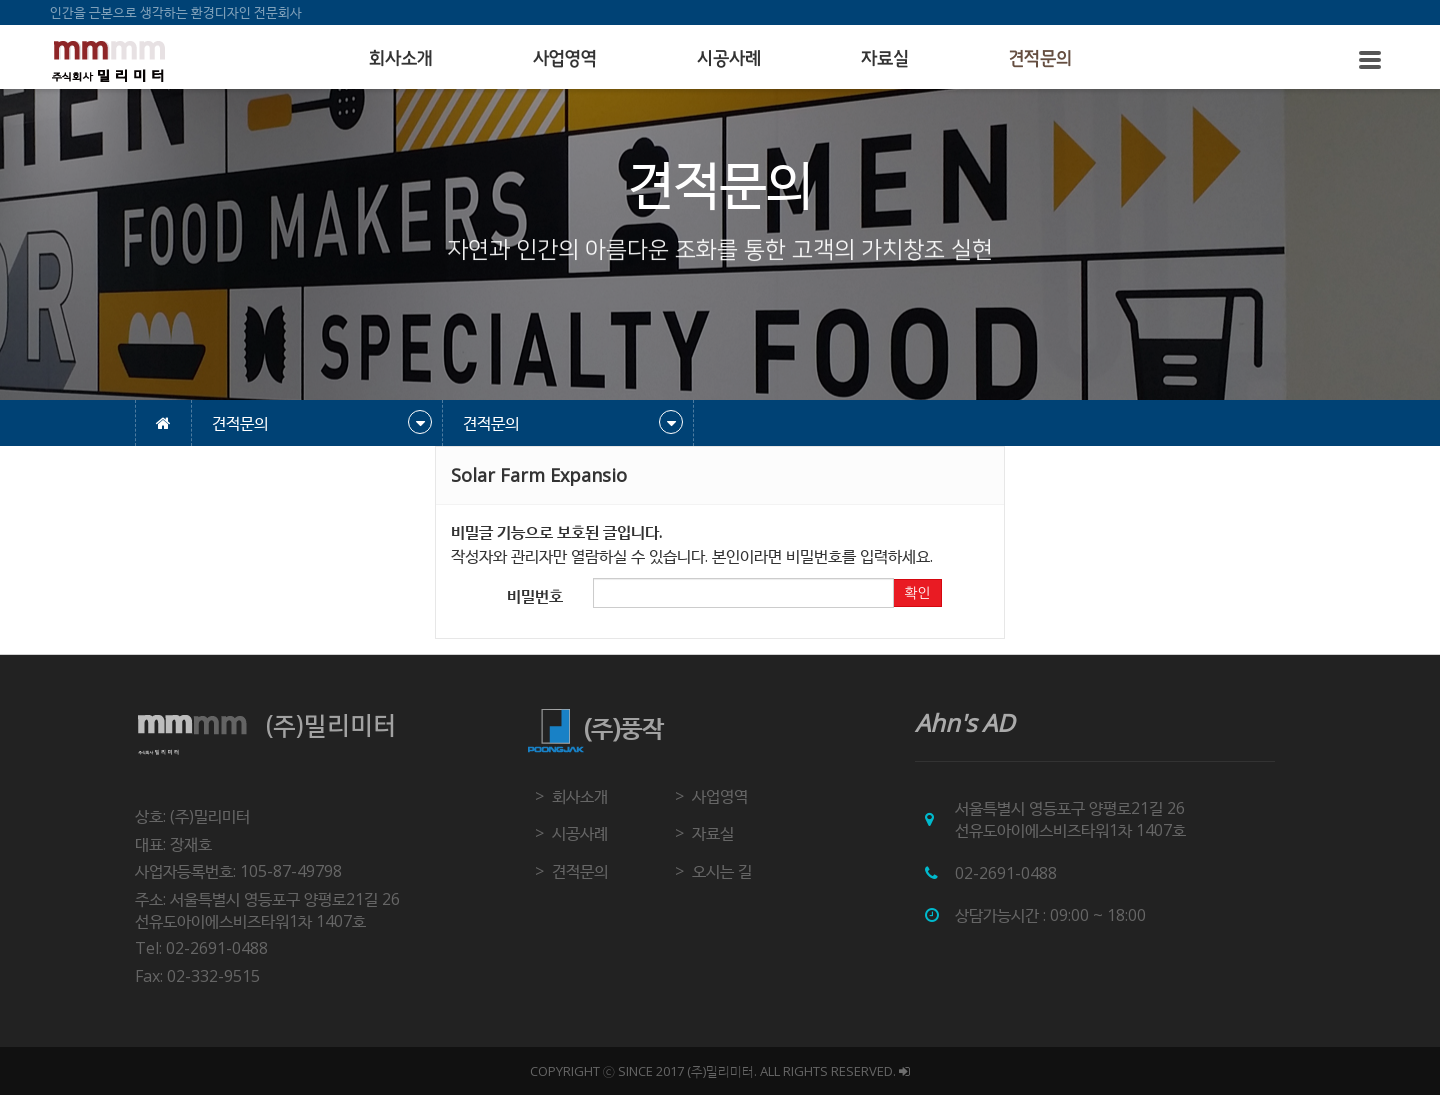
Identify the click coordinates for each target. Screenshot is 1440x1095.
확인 (917, 593)
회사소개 (401, 59)
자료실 (885, 59)
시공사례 (729, 59)
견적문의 (1040, 59)
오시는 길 (722, 871)
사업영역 (565, 59)
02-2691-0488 (1006, 873)
